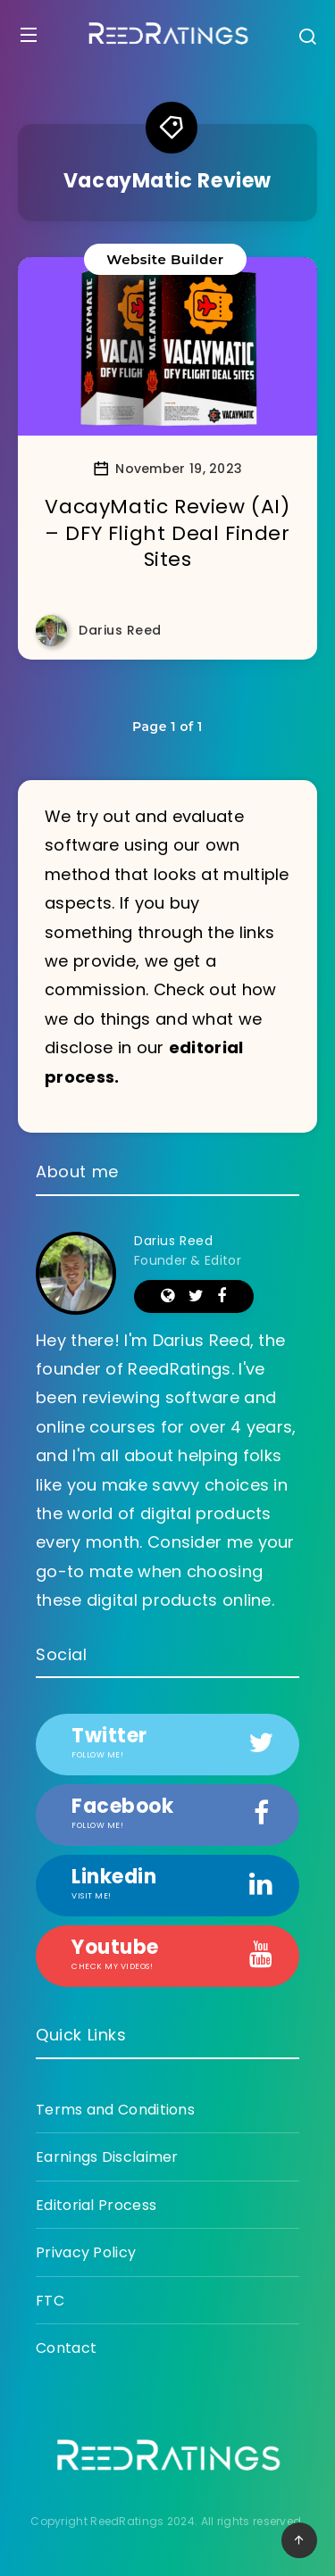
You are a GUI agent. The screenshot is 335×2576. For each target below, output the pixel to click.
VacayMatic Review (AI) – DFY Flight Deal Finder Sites (167, 533)
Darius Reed (174, 1241)
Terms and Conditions (115, 2109)
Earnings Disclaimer (107, 2157)
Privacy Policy (86, 2252)
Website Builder (164, 259)
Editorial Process (96, 2205)
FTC (50, 2300)
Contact (66, 2348)
